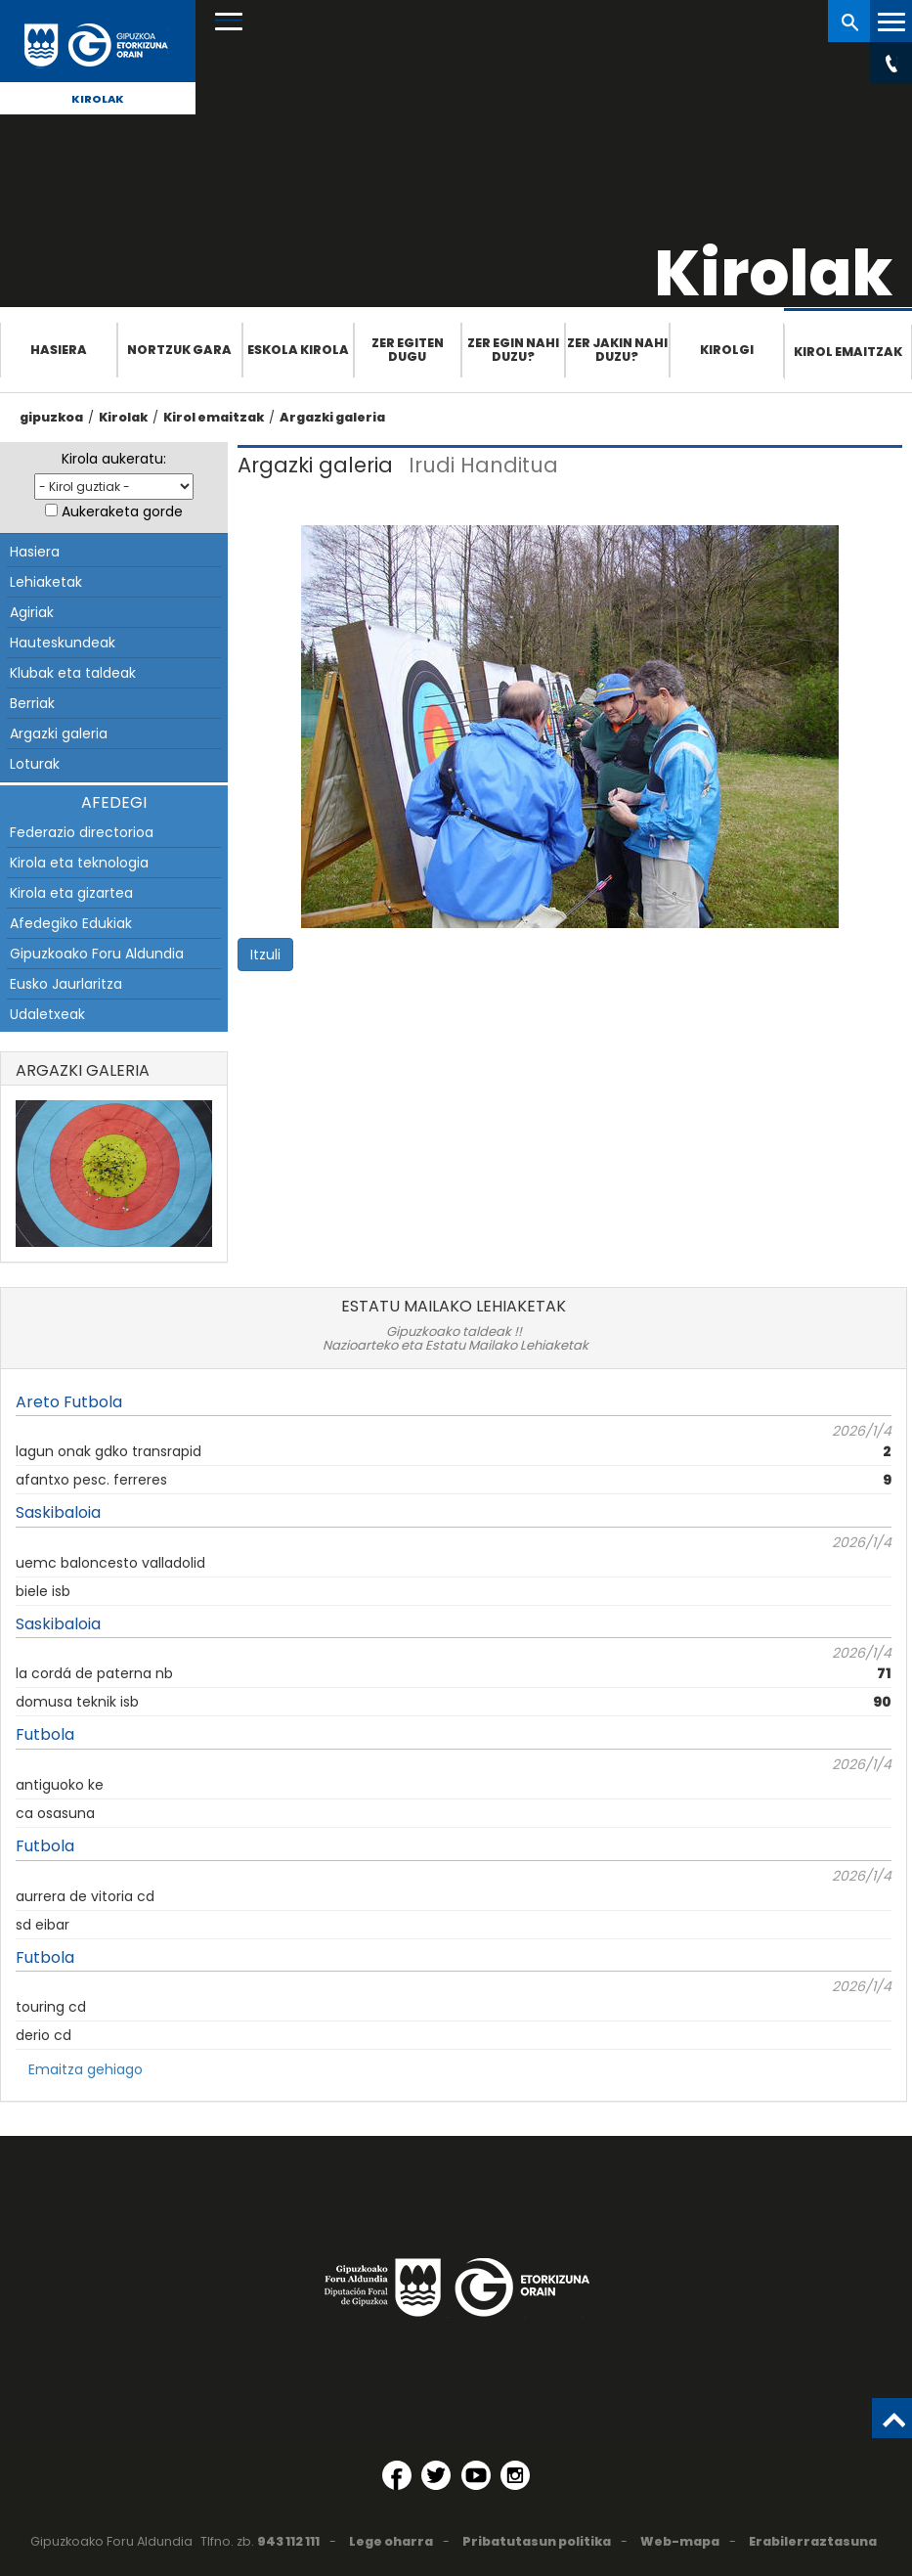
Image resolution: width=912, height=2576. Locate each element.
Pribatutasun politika (536, 2541)
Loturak (35, 764)
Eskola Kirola (298, 349)
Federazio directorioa (81, 832)
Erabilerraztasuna (813, 2541)
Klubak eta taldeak (73, 673)
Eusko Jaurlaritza (66, 984)
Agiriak (32, 612)
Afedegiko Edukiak (71, 923)
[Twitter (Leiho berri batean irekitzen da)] (436, 2475)
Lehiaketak (46, 582)
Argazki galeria (332, 417)
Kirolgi (727, 349)
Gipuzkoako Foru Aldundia (97, 953)
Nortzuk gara (179, 349)
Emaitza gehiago (85, 2069)
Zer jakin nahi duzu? (617, 349)
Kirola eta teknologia (79, 862)
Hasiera (58, 349)
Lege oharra (391, 2541)
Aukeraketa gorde (122, 511)
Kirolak (97, 99)
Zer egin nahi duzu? (513, 349)
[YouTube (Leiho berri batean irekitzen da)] (476, 2475)
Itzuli (265, 954)
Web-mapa (679, 2541)
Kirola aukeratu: (114, 458)
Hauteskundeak (62, 642)
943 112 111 (288, 2541)
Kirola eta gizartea (71, 893)
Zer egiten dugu (407, 349)
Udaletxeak (47, 1014)
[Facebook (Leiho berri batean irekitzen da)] (397, 2475)
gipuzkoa (51, 417)
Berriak (32, 703)
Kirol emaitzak (848, 351)
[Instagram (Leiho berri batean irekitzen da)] (515, 2475)
